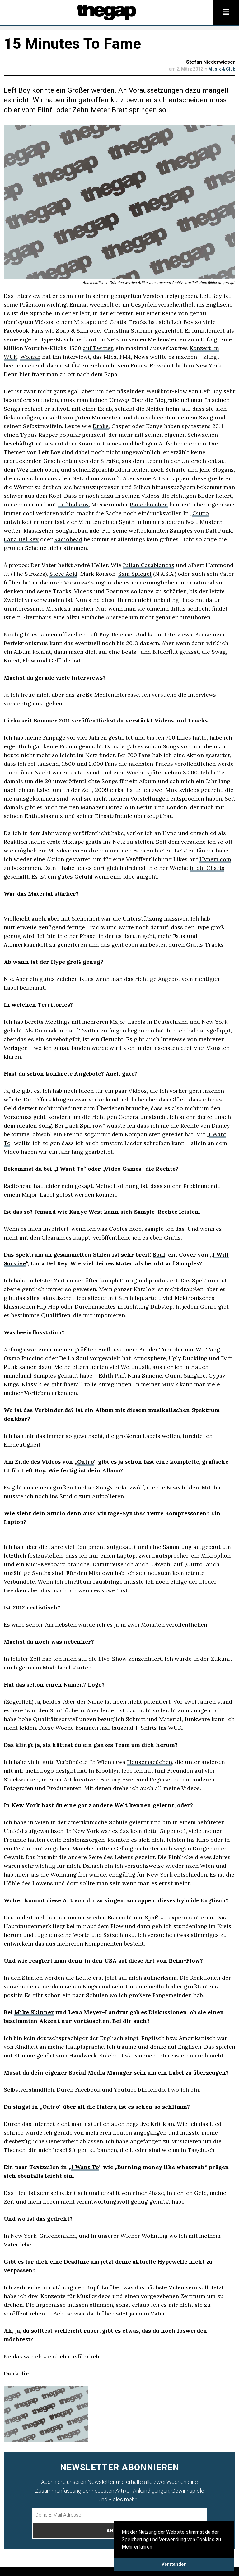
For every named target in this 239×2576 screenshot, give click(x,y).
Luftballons (73, 504)
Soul (159, 1254)
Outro (200, 513)
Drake (101, 426)
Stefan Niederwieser (210, 62)
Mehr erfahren (137, 2547)
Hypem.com (215, 859)
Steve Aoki (63, 573)
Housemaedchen (149, 1762)
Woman (30, 356)
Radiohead (68, 539)
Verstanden (174, 2564)
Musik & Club (221, 69)
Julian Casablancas (148, 565)
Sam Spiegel (135, 573)
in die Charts (207, 867)
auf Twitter (98, 348)
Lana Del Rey (21, 539)
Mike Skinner (34, 2012)
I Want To (85, 2167)
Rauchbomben (149, 504)
